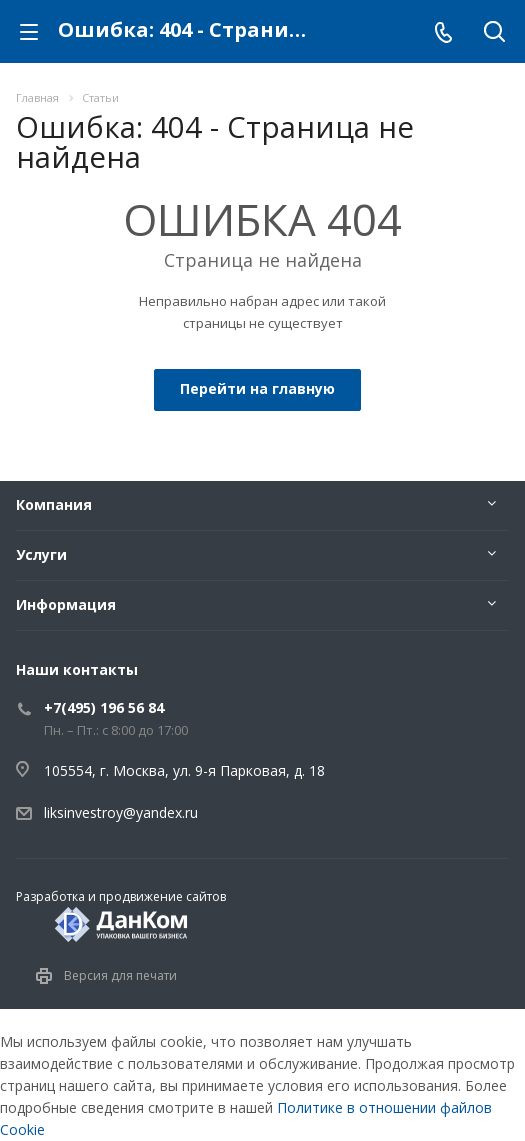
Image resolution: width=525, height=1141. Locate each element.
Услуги (41, 554)
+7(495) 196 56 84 (104, 707)
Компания (54, 504)
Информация (66, 604)
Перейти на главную (257, 388)
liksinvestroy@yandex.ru (121, 812)
